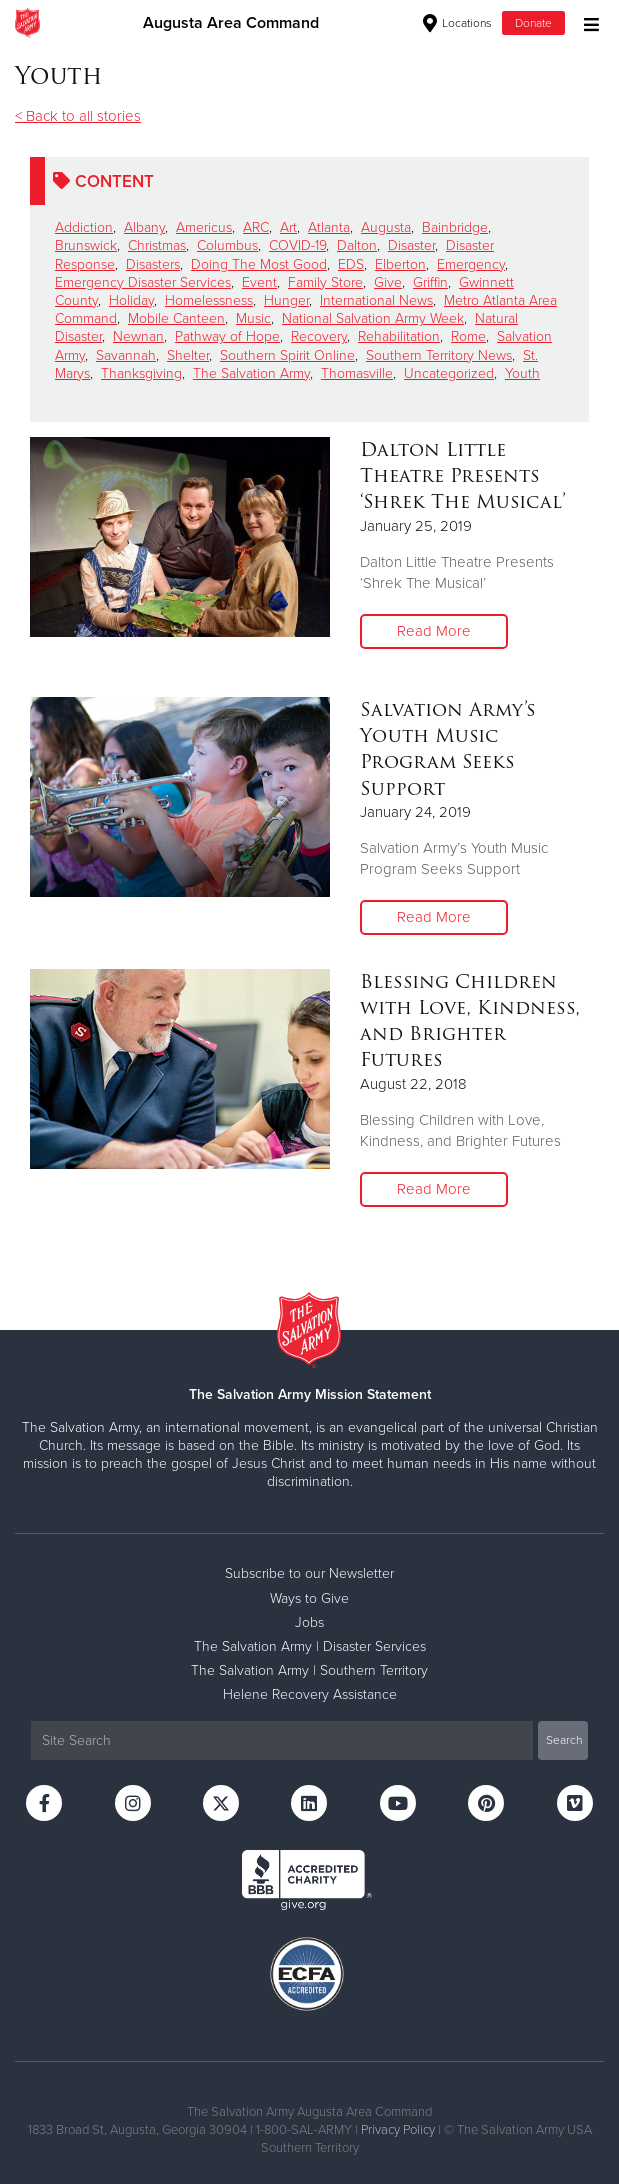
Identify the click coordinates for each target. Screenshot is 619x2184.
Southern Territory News (439, 355)
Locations (457, 23)
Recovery (319, 336)
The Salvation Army (251, 373)
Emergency (471, 264)
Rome (468, 336)
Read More (434, 631)
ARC (256, 227)
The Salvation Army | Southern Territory (309, 1670)
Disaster (411, 245)
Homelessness (209, 300)
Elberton (400, 264)
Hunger (286, 300)
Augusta (386, 227)
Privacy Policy (398, 2130)
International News (376, 300)
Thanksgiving (141, 373)
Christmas (157, 245)
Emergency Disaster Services (143, 282)
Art (288, 227)
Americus (204, 227)
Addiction (84, 227)
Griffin (430, 282)
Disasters (153, 264)
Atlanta (329, 227)
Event (259, 282)
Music (253, 318)
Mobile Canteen (176, 318)
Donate (533, 23)
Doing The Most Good (259, 264)
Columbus (227, 245)
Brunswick (86, 245)
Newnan (138, 336)
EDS (351, 264)
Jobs (309, 1622)
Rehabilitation (399, 336)
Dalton (357, 245)
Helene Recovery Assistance (310, 1694)
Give (388, 282)
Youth (522, 373)
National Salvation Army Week (373, 318)
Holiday (131, 300)
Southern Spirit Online (287, 355)
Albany (144, 227)
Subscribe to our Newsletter (309, 1573)
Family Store (325, 282)
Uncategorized (449, 373)
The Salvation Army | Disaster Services (310, 1646)
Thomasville (357, 373)
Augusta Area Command (231, 23)
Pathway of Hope (227, 336)
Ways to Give (309, 1598)
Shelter (188, 355)
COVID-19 (297, 245)
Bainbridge (455, 227)
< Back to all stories (78, 116)
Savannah (126, 355)
